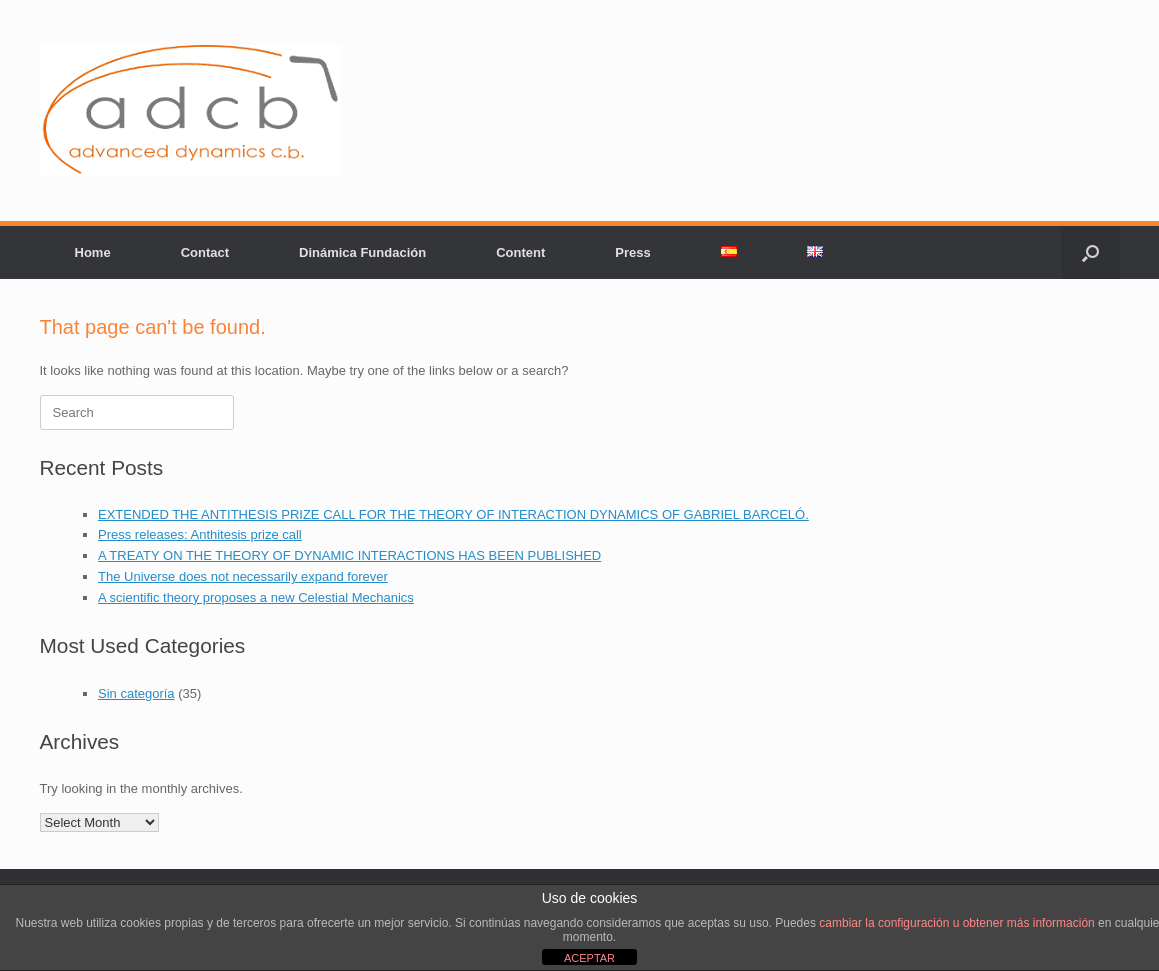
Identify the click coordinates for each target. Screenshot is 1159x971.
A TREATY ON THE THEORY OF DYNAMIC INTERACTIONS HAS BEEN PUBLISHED (349, 555)
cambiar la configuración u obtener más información (956, 923)
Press (632, 252)
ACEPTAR (589, 958)
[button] (1090, 252)
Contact (205, 252)
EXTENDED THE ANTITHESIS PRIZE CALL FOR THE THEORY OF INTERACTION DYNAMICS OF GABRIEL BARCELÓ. (453, 514)
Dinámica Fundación (362, 252)
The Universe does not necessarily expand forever (243, 576)
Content (520, 252)
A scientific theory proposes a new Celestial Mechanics (256, 597)
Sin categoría (136, 693)
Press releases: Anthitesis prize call (200, 534)
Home (93, 252)
